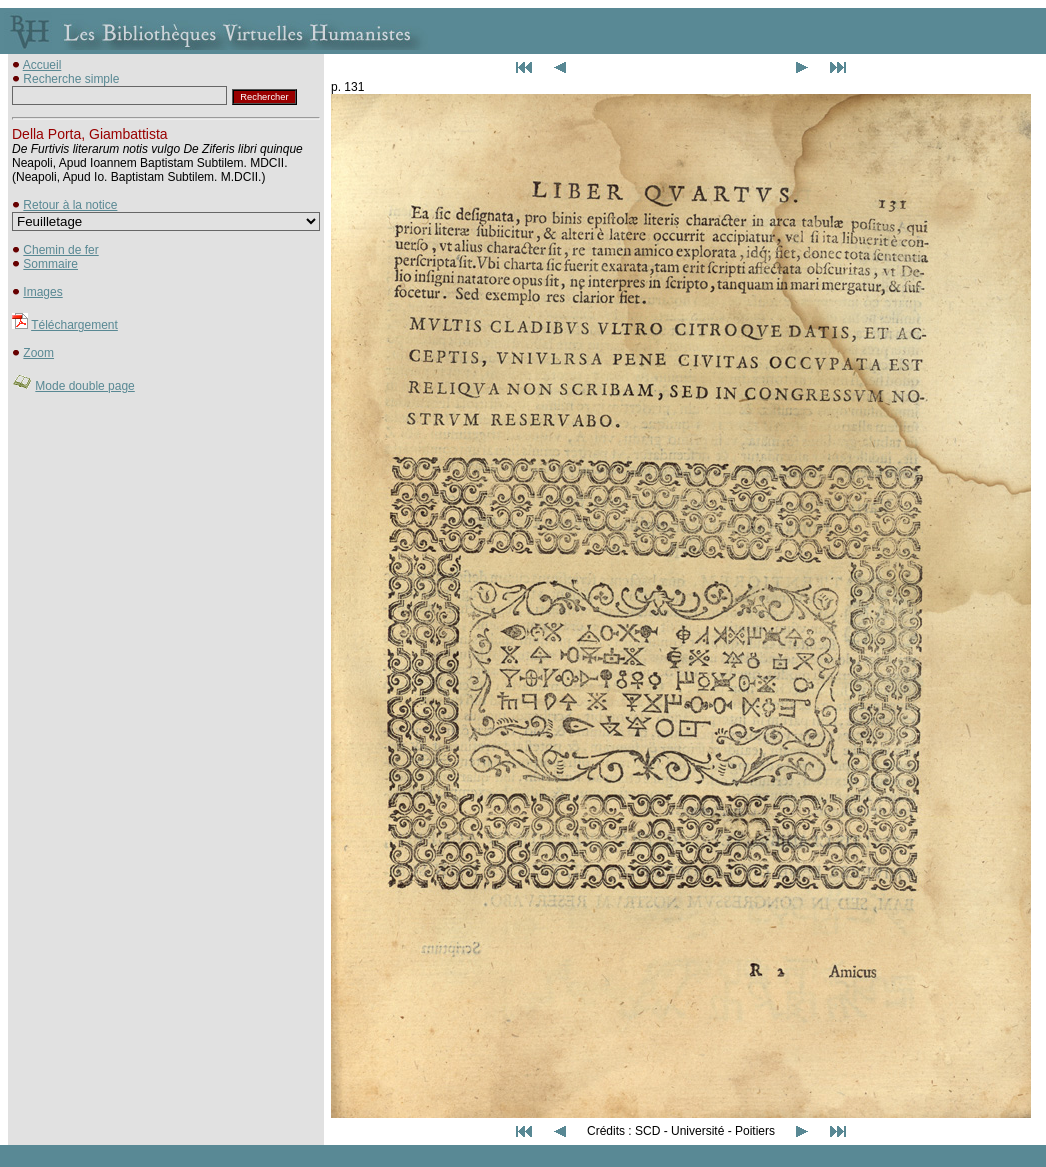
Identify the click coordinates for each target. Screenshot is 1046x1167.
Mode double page (84, 386)
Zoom (38, 353)
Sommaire (50, 264)
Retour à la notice (70, 205)
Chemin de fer (60, 250)
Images (42, 292)
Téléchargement (74, 325)
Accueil (42, 65)
